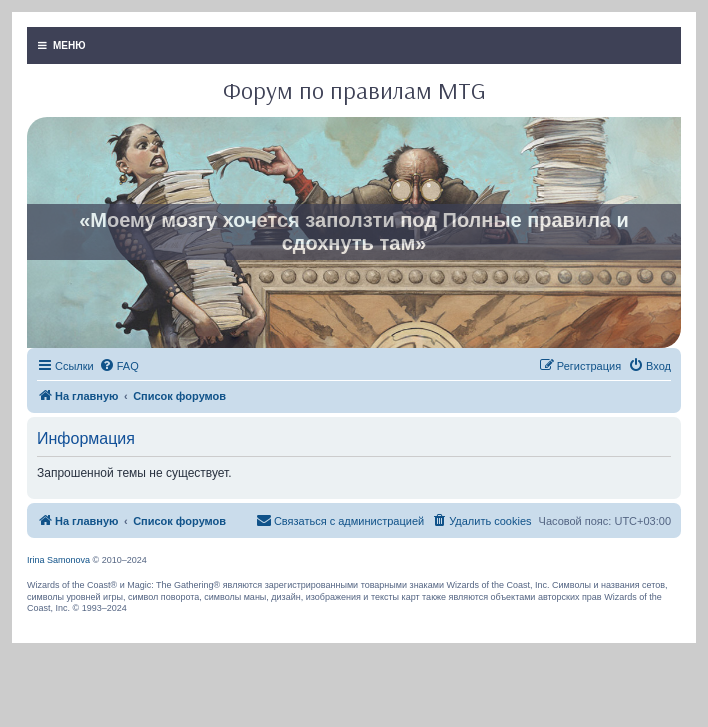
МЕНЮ (62, 45)
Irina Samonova (58, 560)
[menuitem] (119, 366)
